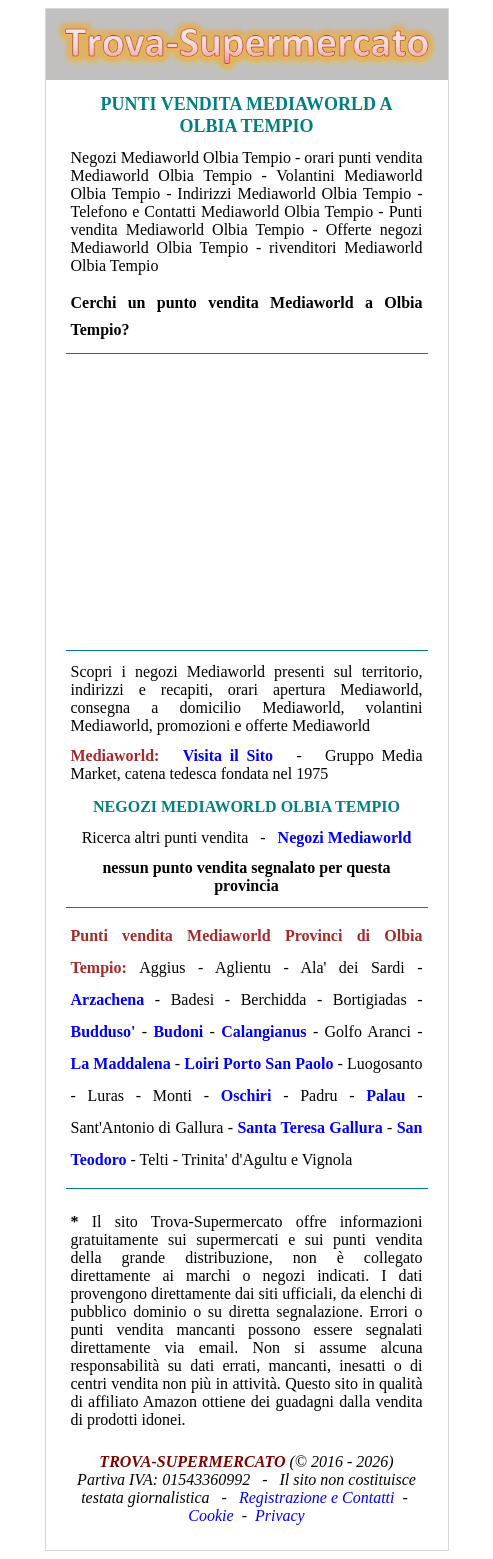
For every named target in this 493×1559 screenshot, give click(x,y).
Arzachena (108, 999)
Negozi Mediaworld (345, 837)
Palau (385, 1095)
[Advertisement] (247, 502)
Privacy (280, 1515)
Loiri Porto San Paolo (258, 1063)
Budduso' (103, 1031)
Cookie (210, 1515)
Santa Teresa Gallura (309, 1127)
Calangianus (263, 1031)
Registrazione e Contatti (317, 1497)
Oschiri (246, 1095)
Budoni (178, 1031)
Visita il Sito (228, 755)
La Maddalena (121, 1063)
